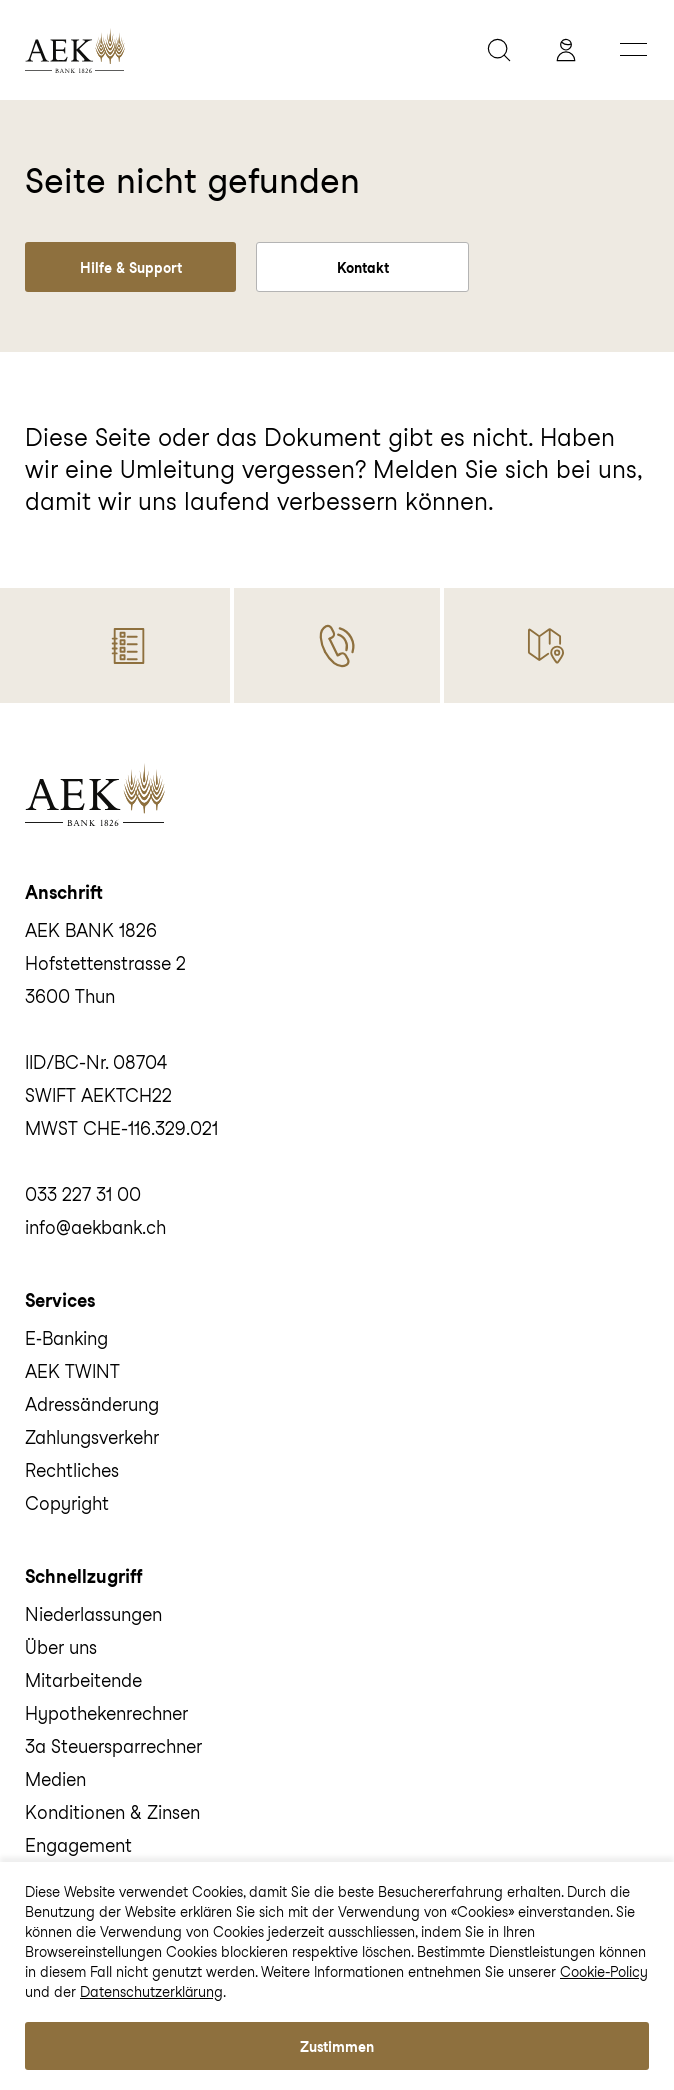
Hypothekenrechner (106, 1713)
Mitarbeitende (83, 1680)
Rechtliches (72, 1470)
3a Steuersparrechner (113, 1746)
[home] (241, 50)
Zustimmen (337, 2047)
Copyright (67, 1503)
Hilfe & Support (131, 268)
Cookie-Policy (604, 1972)
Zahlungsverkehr (92, 1437)
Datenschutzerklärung (151, 1992)
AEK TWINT (72, 1371)
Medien (55, 1779)
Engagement (78, 1845)
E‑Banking (66, 1338)
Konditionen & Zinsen (112, 1812)
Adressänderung (92, 1404)
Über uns (61, 1647)
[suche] (504, 50)
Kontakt (363, 268)
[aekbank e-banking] (571, 50)
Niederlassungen (93, 1614)
